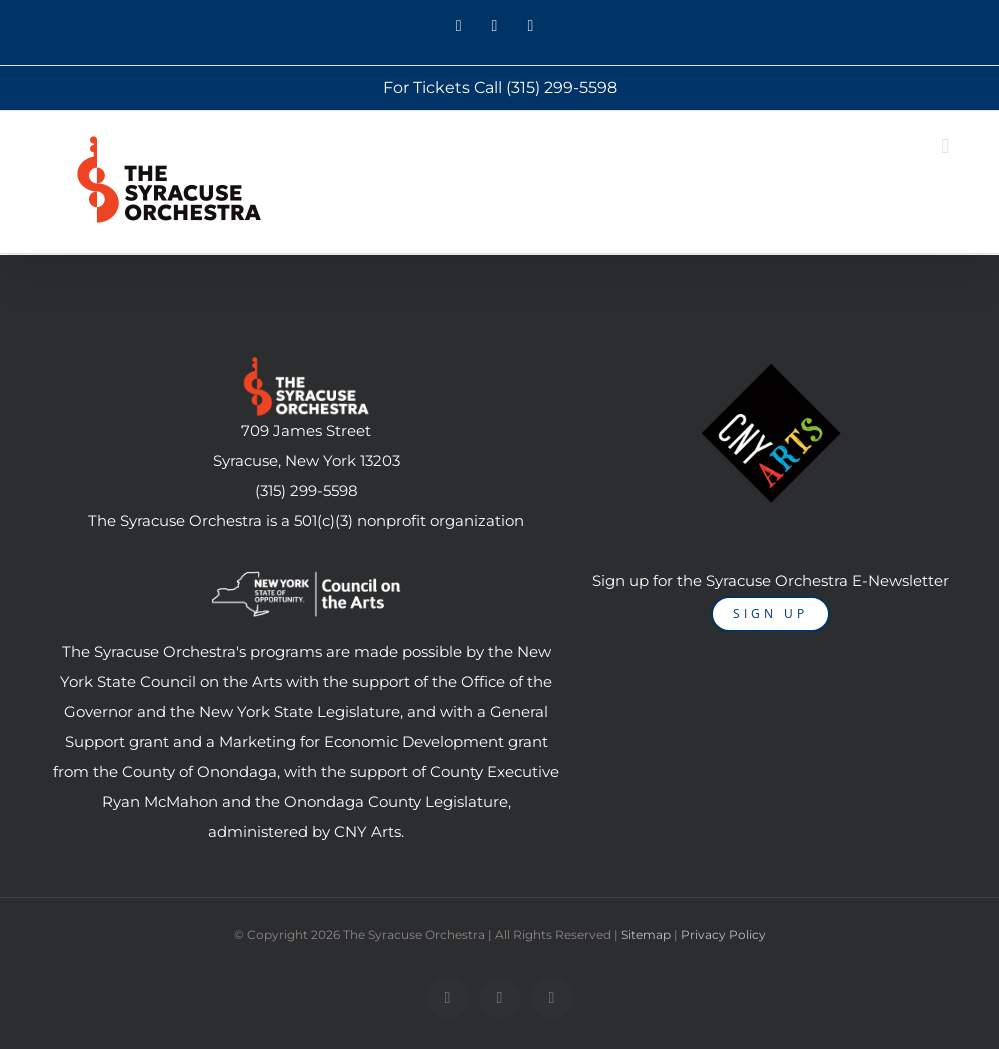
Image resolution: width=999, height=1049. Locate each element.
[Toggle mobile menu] (945, 146)
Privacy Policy (723, 934)
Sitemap (646, 934)
